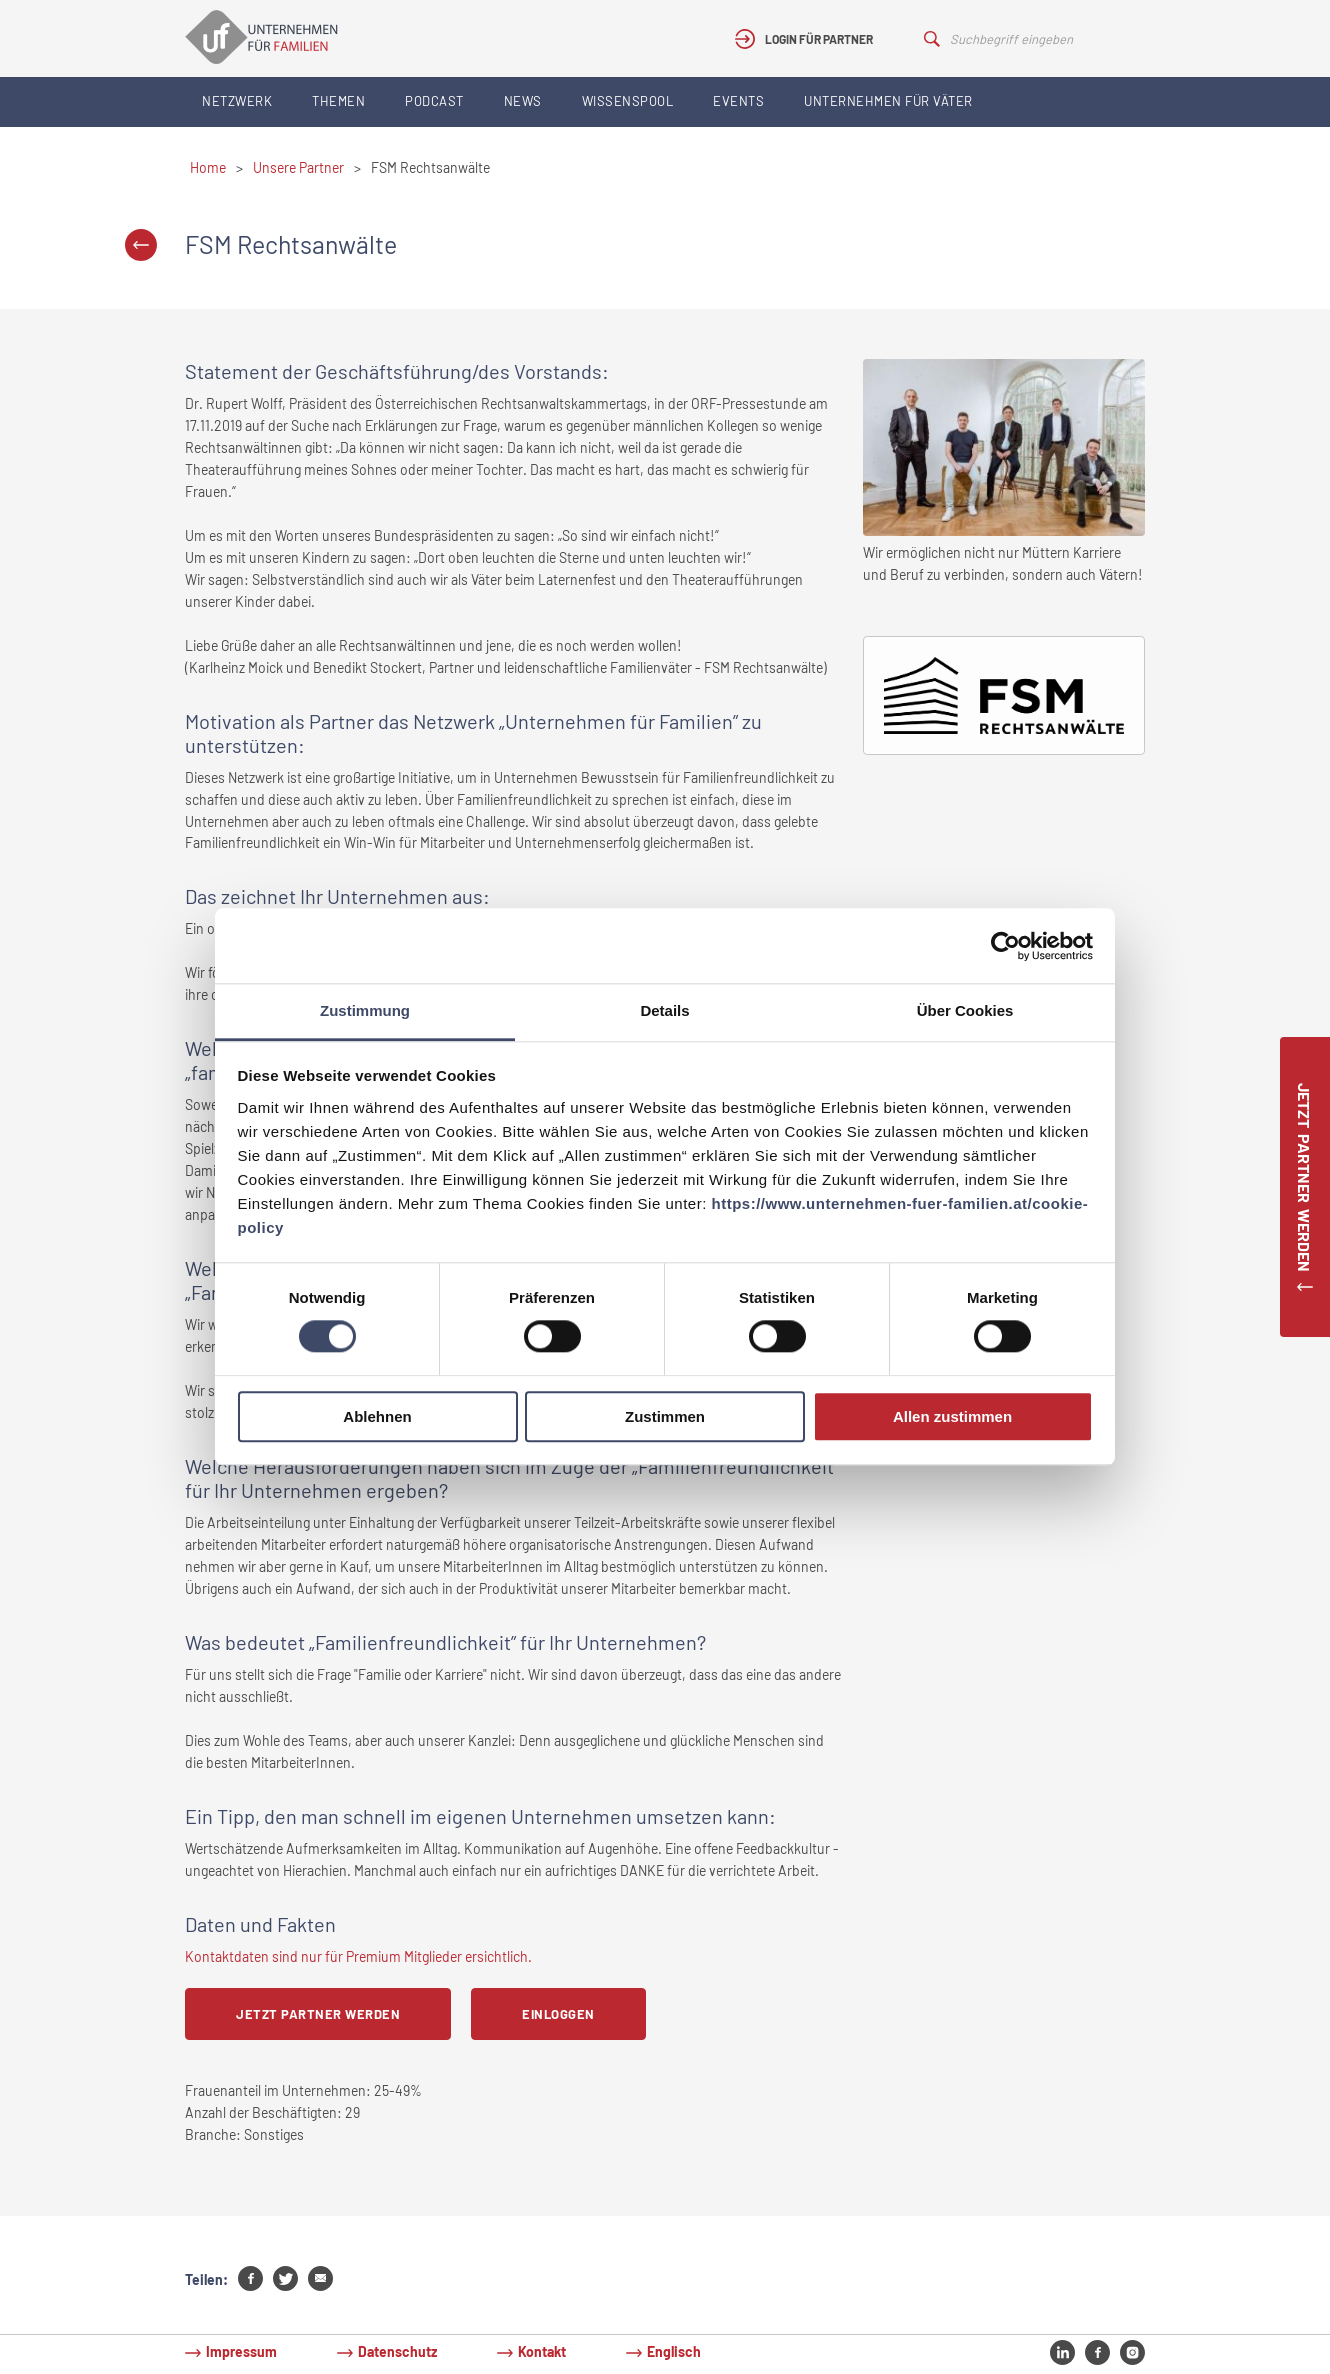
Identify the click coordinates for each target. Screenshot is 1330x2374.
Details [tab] (664, 1010)
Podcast (434, 101)
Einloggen (558, 2014)
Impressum (241, 2351)
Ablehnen (377, 1416)
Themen (338, 101)
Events (738, 101)
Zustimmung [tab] (365, 1010)
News (523, 101)
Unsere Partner (298, 167)
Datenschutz (397, 2351)
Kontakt (542, 2351)
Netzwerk (237, 101)
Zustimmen (665, 1416)
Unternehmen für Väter (888, 101)
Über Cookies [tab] (965, 1010)
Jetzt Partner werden (318, 2014)
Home (208, 167)
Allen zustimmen (952, 1416)
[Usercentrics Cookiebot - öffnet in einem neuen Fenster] (1005, 946)
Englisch (674, 2351)
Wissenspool (628, 101)
